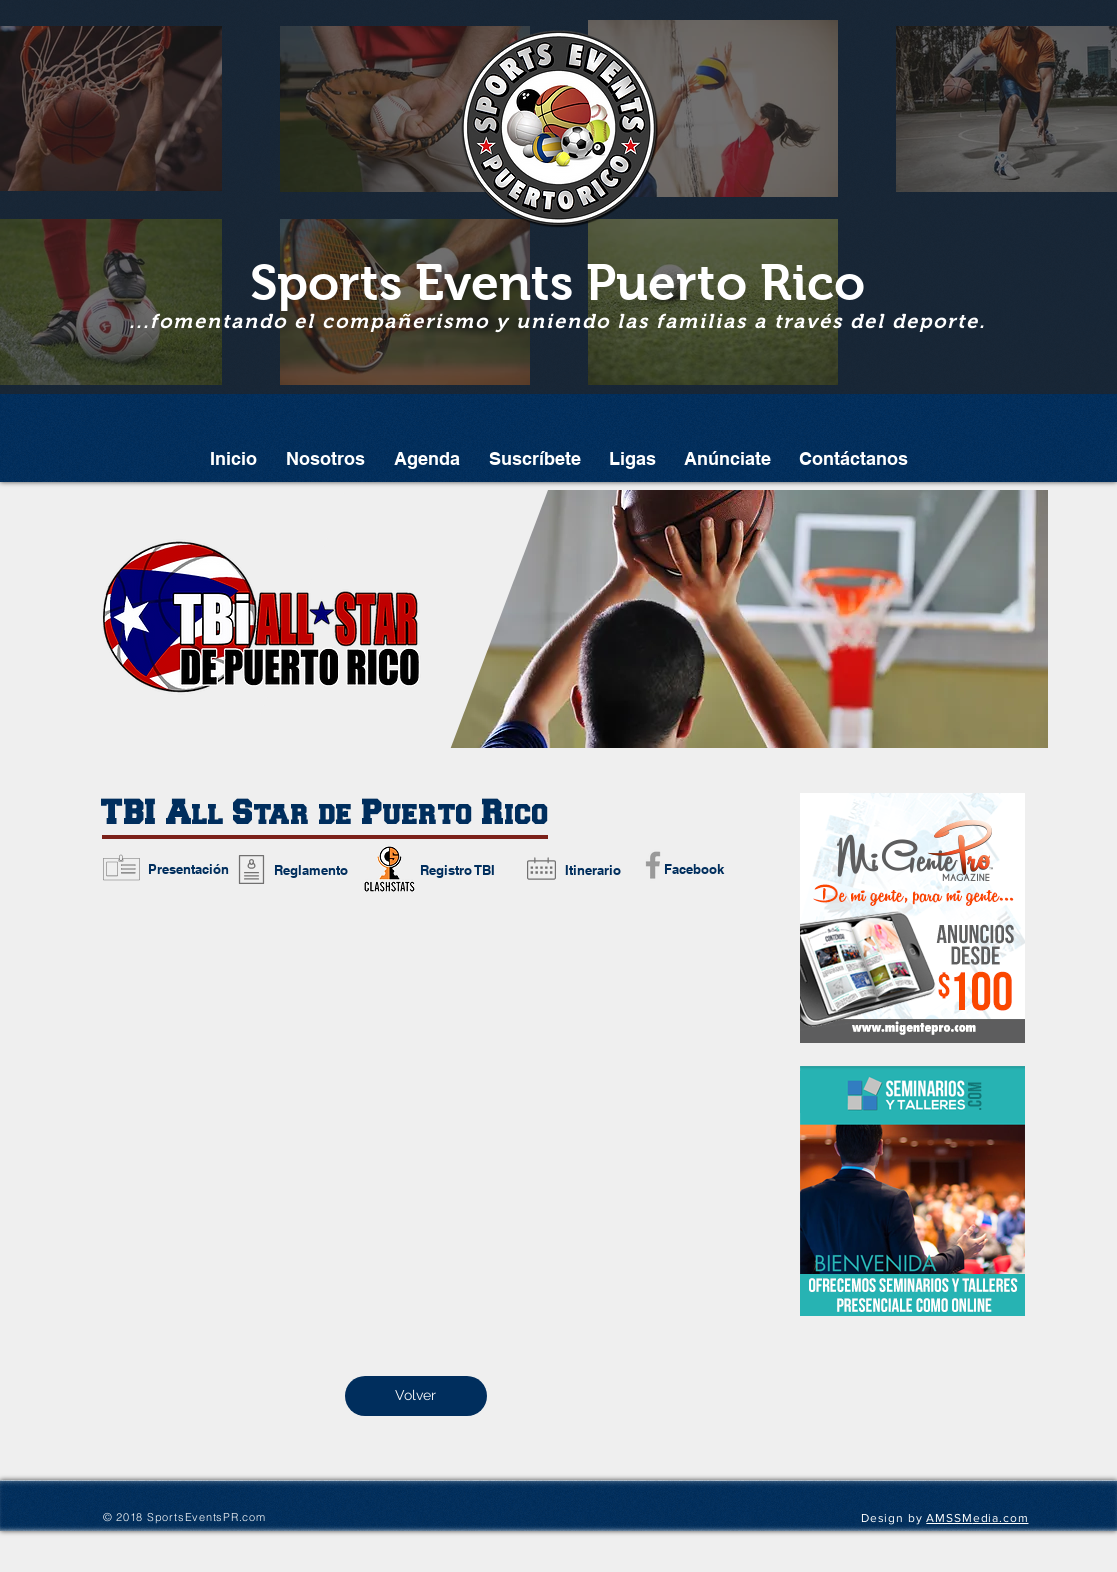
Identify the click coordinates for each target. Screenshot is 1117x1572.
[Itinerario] (593, 870)
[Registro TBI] (458, 870)
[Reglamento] (311, 870)
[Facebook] (694, 869)
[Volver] (416, 1396)
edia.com (1001, 1518)
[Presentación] (189, 869)
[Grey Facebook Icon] (653, 865)
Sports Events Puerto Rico (557, 282)
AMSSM (949, 1518)
